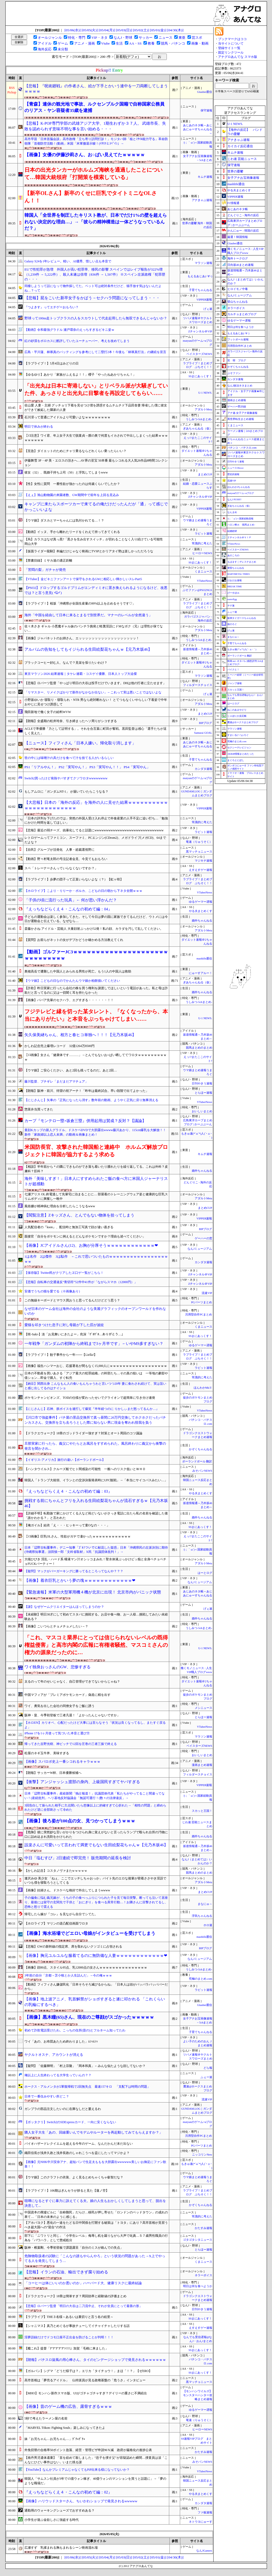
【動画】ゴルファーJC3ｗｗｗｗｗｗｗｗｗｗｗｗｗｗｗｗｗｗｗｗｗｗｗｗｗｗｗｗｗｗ (96, 955)
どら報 (207, 2067)
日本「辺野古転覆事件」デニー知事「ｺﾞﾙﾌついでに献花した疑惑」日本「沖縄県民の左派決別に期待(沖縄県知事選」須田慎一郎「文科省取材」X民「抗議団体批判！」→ (96, 1550)
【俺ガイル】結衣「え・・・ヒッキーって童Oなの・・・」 (67, 1525)
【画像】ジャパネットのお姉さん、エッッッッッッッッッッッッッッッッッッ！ (81, 638)
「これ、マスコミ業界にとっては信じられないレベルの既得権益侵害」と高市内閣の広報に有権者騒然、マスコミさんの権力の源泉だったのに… (96, 1645)
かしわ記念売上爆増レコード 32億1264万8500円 (59, 1046)
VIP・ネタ (99, 38)
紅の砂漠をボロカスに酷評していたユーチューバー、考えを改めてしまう (77, 341)
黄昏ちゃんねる (235, 568)
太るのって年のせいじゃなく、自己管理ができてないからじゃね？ (72, 1681)
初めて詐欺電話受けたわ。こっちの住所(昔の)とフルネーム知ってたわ (74, 2030)
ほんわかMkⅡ (203, 1387)
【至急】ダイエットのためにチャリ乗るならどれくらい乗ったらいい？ (75, 451)
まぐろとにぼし (235, 760)
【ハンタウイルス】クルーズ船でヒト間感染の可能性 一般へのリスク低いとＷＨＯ (85, 1469)
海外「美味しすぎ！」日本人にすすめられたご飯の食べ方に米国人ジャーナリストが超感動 (96, 1181)
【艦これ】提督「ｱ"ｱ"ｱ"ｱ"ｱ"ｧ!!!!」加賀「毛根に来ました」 (66, 2348)
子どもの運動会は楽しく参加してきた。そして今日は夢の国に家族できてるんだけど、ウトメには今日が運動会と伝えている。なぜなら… (96, 919)
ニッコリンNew (202, 2154)
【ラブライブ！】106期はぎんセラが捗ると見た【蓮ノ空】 (66, 2190)
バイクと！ (233, 669)
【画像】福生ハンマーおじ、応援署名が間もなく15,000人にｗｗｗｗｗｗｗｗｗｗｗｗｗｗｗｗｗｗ (95, 1366)
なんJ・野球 (123, 38)
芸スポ (197, 38)
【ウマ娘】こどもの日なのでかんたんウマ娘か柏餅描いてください (72, 981)
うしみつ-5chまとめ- (199, 419)
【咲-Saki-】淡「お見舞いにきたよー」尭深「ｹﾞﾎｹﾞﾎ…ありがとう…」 (74, 1334)
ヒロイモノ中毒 (237, 288)
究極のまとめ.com (200, 1978)
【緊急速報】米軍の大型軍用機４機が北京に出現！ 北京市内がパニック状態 (92, 1592)
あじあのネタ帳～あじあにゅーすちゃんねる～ (197, 129)
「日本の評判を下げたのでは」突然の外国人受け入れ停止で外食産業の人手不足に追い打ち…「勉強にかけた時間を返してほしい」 (96, 820)
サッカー (145, 38)
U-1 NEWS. (205, 392)
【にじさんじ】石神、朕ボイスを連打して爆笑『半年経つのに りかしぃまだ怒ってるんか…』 (91, 1409)
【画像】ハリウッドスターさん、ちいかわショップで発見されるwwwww (80, 2501)
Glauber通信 (204, 91)
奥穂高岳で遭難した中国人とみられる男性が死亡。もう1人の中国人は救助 (77, 971)
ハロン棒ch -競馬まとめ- (241, 524)
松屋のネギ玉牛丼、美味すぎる (46, 1753)
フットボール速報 (238, 339)
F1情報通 (233, 203)
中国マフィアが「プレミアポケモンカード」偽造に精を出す (67, 1695)
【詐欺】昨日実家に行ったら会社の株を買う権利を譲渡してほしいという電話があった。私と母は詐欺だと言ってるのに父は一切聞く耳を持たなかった (96, 990)
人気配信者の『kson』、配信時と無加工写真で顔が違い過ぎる (68, 1227)
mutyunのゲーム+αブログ (240, 493)
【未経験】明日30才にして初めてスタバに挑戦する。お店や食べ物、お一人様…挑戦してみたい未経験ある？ (96, 1617)
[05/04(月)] (107, 30)
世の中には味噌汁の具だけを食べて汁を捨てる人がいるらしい (69, 758)
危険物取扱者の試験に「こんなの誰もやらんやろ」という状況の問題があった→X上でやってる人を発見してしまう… (94, 2258)
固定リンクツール (231, 52)
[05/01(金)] (158, 30)
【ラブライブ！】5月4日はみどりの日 (51, 363)
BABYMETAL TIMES (238, 574)
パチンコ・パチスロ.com (242, 447)
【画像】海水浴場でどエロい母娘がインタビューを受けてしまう (89, 1933)
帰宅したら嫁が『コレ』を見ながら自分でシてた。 (61, 1914)
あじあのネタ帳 (237, 209)
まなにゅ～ (205, 1903)
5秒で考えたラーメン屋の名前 (45, 2418)
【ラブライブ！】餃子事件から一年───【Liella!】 (60, 1355)
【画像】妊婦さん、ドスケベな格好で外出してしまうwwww (67, 1890)
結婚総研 (232, 531)
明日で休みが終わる (38, 426)
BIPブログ (205, 723)
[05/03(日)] (124, 30)
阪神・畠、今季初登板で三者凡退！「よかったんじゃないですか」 (72, 1715)
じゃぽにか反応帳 (236, 716)
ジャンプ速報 (234, 683)
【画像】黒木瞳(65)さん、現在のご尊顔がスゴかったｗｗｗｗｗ (89, 2017)
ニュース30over (235, 468)
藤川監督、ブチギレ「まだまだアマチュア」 (56, 1081)
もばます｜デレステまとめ (241, 562)
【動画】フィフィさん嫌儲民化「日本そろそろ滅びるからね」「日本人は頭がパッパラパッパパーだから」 (96, 1987)
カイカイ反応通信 (240, 146)
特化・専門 (76, 38)
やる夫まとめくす (200, 911)
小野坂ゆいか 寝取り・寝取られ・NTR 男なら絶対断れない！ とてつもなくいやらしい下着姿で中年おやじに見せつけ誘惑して (95, 702)
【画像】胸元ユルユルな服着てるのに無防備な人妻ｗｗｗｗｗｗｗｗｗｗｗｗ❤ (95, 1955)
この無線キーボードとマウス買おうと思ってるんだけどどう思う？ (72, 1300)
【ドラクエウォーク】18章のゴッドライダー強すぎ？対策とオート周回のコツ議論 (83, 1433)
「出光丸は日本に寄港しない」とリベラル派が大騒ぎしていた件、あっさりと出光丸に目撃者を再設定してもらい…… (96, 389)
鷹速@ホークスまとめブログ (242, 722)
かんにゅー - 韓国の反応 (243, 230)
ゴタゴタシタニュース (197, 2239)
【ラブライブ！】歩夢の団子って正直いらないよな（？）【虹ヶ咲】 (73, 879)
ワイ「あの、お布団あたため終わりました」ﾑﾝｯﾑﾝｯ (61, 2041)
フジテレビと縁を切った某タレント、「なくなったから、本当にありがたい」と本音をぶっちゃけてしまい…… (96, 1015)
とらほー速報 (203, 1092)
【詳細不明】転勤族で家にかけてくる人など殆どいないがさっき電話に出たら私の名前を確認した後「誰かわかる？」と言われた (96, 1515)
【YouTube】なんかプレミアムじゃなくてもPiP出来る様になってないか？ (77, 2469)
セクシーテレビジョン (239, 747)
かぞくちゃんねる (200, 1449)
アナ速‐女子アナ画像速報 (242, 412)
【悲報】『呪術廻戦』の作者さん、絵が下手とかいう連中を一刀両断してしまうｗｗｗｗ (96, 89)
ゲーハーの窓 (203, 1238)
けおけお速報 (234, 580)
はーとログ (205, 1572)
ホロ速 (207, 1925)
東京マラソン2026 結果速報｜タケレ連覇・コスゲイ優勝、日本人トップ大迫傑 (80, 674)
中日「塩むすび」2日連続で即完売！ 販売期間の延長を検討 (77, 1858)
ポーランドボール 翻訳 (197, 1461)
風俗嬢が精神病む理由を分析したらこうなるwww (59, 1206)
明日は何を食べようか (197, 2286)
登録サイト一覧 (229, 48)
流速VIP (207, 1293)
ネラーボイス (203, 2275)
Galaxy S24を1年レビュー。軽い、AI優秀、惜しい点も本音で (67, 261)
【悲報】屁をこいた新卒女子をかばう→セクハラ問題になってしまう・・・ (92, 298)
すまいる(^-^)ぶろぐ (238, 735)
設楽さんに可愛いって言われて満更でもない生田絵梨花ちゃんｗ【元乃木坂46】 (96, 1845)
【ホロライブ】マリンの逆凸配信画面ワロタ (56, 1923)
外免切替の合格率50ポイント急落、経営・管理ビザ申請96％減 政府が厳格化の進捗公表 (88, 2450)
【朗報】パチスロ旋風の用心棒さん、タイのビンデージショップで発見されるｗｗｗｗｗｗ (95, 2360)
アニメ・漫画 (84, 43)
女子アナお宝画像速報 (243, 178)
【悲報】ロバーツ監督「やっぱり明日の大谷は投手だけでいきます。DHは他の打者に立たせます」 (95, 683)
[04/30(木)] (175, 30)
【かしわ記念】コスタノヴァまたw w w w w (55, 1871)
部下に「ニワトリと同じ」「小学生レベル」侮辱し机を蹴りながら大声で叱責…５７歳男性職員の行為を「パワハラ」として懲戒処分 (96, 2238)
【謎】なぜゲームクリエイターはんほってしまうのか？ (64, 1607)
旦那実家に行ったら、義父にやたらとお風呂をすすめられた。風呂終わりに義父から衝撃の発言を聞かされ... (95, 1445)
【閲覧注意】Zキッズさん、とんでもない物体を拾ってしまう (79, 1215)
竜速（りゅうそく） (199, 841)
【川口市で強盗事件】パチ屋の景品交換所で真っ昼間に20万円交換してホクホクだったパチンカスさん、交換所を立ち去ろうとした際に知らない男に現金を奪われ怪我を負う (95, 1419)
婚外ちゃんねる (202, 920)
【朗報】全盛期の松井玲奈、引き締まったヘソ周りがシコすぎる (70, 721)
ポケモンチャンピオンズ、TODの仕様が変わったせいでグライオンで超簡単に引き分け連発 (89, 1398)
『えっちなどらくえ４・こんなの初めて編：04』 (68, 909)
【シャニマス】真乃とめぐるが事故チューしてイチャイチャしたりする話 (77, 2326)
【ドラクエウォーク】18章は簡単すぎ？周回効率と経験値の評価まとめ (75, 2296)
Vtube (105, 43)
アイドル (45, 43)
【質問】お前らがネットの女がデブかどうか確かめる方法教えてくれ (73, 940)
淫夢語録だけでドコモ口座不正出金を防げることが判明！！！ (69, 2337)
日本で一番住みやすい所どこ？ (46, 2096)
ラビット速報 (203, 533)
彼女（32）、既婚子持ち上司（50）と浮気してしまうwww (66, 472)
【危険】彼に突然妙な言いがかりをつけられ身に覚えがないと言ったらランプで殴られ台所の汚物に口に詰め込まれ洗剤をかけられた (96, 1834)
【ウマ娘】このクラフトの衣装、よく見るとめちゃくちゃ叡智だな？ (73, 2177)
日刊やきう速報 (202, 1083)
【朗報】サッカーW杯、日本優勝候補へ (53, 1773)
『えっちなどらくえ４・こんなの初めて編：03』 (68, 1491)
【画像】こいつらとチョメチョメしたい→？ (56, 1626)
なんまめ (232, 512)
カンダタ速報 (203, 768)
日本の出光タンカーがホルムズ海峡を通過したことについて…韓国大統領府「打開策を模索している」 (93, 173)
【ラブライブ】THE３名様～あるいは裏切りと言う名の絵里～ (68, 2317)
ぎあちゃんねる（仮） (197, 428)
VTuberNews (204, 580)
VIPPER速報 (204, 299)
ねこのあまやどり (236, 710)
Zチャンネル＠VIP (200, 331)
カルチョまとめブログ (242, 314)
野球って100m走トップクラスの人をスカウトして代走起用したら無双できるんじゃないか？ (95, 318)
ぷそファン (234, 373)
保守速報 (206, 110)
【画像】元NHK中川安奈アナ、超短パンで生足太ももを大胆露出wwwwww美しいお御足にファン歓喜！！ (95, 2164)
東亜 (181, 38)
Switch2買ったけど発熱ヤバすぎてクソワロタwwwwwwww (66, 778)
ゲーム (63, 43)
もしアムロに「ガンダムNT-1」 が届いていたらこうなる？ (66, 791)
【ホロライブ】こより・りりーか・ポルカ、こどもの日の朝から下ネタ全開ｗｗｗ (83, 891)
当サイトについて (231, 43)
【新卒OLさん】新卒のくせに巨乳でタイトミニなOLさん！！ (90, 196)
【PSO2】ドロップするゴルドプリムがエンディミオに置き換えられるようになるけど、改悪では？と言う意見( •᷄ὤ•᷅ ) (95, 590)
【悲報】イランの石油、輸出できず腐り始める (66, 2272)
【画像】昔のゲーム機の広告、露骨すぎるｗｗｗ (68, 2406)
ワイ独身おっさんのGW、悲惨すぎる (57, 1667)
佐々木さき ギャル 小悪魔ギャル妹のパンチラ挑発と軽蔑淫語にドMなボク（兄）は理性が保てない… (93, 628)
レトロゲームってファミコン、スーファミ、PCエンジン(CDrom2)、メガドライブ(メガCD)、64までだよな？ (95, 840)
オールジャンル (50, 38)
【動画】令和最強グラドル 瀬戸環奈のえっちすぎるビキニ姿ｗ (69, 330)
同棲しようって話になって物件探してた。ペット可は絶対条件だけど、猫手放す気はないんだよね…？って (93, 288)
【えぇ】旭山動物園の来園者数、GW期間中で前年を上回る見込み (71, 495)
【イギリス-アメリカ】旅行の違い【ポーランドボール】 (64, 1460)
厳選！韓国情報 (237, 236)
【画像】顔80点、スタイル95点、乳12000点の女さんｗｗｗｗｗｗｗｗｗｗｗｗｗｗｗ (85, 1967)
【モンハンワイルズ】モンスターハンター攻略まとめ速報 (197, 2395)
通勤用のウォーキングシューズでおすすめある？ (59, 2510)
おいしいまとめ (202, 1111)
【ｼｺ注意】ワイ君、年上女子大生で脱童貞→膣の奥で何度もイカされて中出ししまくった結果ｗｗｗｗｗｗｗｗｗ (96, 438)
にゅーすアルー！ (200, 973)
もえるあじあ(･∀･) (200, 276)
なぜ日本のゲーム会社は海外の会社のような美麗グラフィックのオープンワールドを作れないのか (95, 1311)
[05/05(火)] (90, 30)
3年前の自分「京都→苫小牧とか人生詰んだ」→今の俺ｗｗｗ (68, 1975)
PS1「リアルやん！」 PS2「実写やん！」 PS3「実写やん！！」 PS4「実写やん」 (87, 767)
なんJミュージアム (200, 1248)
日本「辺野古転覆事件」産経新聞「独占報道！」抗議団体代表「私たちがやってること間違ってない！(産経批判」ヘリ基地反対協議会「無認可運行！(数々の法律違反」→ (94, 1796)
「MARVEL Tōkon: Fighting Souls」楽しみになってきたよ (64, 2428)
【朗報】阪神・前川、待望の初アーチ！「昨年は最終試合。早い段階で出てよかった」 (86, 1091)
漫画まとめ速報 (202, 1764)
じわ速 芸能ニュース (242, 159)
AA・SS (135, 43)
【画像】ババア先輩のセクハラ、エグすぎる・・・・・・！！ (69, 1000)
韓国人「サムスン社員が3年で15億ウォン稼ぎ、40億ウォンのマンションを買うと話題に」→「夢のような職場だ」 (95, 2481)
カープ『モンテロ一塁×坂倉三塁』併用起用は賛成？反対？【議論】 (85, 1121)
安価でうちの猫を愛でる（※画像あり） (53, 1291)
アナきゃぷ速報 (202, 200)
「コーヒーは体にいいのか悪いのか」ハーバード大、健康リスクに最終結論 (83, 2283)
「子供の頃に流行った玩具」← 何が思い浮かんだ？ (70, 900)
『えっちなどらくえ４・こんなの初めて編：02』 (68, 2492)
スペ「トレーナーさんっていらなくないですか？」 (61, 868)
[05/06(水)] (73, 30)
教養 (151, 43)
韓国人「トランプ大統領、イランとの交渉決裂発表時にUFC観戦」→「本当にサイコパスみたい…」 (96, 1480)
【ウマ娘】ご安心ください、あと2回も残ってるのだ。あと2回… (70, 1070)
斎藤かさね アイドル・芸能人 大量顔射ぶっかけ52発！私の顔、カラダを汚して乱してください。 (93, 929)
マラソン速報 (203, 263)
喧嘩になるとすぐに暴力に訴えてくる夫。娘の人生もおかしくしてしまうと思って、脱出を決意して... (95, 2203)
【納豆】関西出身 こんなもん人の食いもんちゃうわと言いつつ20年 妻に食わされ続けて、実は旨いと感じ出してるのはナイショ (95, 1386)
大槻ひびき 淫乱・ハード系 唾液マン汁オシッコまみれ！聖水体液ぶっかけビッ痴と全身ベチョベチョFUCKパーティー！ (95, 1561)
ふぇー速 (206, 2077)
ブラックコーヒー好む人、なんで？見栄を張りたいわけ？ (65, 662)
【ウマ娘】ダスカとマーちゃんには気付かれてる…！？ (64, 520)
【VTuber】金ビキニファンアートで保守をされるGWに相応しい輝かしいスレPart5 (83, 579)
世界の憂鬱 (235, 171)
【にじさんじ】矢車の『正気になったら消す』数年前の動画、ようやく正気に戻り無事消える (91, 1100)
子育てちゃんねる (200, 290)
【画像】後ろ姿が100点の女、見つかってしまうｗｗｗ (79, 1820)
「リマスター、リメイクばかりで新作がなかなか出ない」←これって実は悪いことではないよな (93, 692)
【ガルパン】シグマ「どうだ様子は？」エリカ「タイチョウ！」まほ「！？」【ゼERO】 (88, 2371)
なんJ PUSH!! (234, 499)
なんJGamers (204, 2550)
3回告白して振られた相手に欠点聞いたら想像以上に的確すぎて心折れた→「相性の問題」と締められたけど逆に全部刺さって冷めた (95, 1808)
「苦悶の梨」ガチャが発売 (45, 570)
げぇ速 (207, 308)
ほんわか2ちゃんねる (238, 487)
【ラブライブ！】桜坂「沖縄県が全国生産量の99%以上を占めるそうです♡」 (79, 603)
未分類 (63, 49)
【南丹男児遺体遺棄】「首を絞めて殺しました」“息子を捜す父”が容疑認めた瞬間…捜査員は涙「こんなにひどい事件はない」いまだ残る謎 (96, 2460)
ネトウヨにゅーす (200, 2521)
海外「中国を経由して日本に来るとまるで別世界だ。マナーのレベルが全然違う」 (88, 615)
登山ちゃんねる (237, 301)
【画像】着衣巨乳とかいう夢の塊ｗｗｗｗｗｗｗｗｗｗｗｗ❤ (79, 1580)
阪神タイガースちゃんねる (241, 618)
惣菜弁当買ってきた (38, 1109)
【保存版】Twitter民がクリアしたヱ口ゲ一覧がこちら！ (64, 1273)
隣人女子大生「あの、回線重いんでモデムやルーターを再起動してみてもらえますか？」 (93, 2132)
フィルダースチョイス (197, 685)
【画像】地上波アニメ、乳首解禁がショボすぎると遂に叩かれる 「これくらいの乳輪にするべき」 (94, 2002)
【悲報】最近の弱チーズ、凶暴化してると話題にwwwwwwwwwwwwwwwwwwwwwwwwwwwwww (94, 830)
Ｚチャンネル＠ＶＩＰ (239, 537)
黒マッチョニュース (199, 851)
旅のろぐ (232, 624)
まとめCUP (205, 474)
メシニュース (203, 1707)
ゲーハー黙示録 (236, 406)
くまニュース (203, 571)
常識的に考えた (202, 543)
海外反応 (45, 49)
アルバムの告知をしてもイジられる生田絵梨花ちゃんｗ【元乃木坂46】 (88, 649)
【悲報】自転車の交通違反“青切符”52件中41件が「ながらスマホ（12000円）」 (80, 1282)
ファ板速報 (205, 2512)
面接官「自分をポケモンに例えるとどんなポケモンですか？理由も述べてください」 (85, 1236)
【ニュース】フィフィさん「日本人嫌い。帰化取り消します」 (80, 743)
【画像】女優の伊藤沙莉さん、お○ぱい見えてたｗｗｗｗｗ (84, 154)
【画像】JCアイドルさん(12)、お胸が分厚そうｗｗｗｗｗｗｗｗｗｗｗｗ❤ (91, 1245)
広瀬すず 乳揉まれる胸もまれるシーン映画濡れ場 (61, 2547)
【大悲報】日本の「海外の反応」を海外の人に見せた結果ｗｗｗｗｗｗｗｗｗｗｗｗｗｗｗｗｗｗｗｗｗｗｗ (96, 805)
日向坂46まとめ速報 (240, 264)
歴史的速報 (233, 474)
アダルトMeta (203, 409)
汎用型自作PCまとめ (198, 1314)
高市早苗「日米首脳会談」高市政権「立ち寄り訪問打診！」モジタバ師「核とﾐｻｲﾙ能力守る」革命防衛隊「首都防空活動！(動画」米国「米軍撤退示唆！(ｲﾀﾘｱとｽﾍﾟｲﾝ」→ (96, 141)
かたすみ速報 (203, 2228)
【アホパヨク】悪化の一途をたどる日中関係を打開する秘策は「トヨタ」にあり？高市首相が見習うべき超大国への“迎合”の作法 (96, 2225)
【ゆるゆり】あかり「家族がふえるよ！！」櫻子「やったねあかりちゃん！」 (80, 374)
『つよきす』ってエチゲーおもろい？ (51, 307)
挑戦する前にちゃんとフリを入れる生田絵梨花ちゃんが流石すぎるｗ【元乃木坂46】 (96, 1503)
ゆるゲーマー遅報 (200, 901)
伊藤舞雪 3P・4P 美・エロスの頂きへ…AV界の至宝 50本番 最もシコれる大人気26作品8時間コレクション (96, 463)
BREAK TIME (234, 586)
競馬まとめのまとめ (199, 1047)
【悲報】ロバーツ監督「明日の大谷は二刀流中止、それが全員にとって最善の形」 (83, 2306)
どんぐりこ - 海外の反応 (243, 215)
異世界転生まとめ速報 (240, 419)
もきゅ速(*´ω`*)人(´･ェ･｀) (241, 649)
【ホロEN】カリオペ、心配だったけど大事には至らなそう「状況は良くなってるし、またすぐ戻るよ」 (95, 1725)
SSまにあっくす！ (200, 376)
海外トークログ (237, 258)
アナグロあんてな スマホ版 (237, 57)
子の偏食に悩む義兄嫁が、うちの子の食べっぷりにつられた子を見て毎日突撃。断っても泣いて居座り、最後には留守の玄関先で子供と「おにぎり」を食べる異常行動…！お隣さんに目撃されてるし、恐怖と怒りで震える (96, 1902)
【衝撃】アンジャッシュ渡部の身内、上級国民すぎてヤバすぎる (82, 1782)
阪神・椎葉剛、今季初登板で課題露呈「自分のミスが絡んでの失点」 (73, 2247)
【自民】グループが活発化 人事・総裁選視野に (59, 850)
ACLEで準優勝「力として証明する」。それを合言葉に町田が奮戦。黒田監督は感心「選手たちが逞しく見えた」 (95, 731)
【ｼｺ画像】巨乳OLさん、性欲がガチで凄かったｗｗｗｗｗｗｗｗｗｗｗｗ (77, 1536)
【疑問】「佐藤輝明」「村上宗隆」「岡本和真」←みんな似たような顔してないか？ (85, 2066)
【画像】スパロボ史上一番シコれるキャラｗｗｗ (62, 1761)
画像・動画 (200, 43)
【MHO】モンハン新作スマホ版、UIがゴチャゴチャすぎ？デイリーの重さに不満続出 (85, 2393)
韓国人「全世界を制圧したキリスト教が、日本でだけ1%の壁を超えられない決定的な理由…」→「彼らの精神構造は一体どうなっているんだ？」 (95, 222)
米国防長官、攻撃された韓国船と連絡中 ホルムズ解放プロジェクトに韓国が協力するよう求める (96, 1150)
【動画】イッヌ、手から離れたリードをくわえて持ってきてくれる (72, 532)
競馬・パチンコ (173, 43)
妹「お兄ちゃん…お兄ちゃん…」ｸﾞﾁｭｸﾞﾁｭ (54, 2439)
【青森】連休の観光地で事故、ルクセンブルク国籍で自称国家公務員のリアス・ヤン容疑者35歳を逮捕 (94, 107)
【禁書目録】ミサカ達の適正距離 (48, 560)
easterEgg (232, 599)
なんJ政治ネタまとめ (239, 385)
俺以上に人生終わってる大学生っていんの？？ (57, 2075)
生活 (119, 43)
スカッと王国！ (202, 1810)
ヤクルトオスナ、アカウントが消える (53, 2055)
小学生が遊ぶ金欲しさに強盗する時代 (51, 2520)
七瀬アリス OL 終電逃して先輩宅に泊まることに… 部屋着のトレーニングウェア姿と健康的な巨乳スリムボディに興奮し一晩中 (96, 1196)
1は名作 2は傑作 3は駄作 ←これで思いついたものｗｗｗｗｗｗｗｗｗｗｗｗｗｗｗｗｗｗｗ (96, 1258)
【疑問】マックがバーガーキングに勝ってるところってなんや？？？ (73, 1571)
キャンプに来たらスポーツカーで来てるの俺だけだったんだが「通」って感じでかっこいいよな (96, 507)
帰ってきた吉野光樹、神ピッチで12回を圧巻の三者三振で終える (70, 1744)
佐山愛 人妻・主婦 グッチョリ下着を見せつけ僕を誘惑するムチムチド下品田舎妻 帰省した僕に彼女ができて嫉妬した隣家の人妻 (95, 407)
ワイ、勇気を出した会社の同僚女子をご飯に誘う (59, 1706)
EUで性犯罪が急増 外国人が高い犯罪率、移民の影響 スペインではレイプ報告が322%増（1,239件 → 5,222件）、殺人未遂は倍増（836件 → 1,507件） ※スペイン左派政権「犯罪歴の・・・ (94, 274)
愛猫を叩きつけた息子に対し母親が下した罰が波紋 (64, 1325)
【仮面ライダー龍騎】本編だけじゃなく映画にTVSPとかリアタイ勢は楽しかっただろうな (88, 551)
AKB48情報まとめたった (240, 754)
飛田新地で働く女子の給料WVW (47, 712)
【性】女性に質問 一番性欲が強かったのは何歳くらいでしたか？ (72, 484)
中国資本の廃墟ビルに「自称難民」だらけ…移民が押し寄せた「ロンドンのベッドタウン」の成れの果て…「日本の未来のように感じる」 (96, 2214)
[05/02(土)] (141, 30)
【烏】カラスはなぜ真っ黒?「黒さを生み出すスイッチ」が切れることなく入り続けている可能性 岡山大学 (95, 541)
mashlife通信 (204, 958)
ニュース (165, 38)
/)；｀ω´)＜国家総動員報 (240, 518)
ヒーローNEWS (202, 553)
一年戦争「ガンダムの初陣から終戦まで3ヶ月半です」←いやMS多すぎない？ (93, 1343)
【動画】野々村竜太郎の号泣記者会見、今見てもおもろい (65, 859)
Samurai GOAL (203, 732)
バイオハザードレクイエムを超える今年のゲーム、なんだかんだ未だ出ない (78, 2143)
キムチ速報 (205, 176)
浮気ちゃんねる (202, 1915)
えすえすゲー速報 (200, 869)
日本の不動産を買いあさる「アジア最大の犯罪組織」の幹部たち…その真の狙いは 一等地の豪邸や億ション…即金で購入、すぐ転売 (96, 1375)
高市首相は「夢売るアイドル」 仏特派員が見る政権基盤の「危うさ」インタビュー (85, 2380)
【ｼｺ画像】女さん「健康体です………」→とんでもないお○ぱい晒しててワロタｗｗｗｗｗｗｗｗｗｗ (95, 1057)
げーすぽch (233, 593)
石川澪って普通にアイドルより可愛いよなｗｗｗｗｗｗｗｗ (67, 417)
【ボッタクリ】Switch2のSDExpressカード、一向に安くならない (70, 2122)
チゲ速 (231, 605)
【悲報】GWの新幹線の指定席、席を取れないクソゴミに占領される (73, 1946)
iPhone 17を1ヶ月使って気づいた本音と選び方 (57, 1733)
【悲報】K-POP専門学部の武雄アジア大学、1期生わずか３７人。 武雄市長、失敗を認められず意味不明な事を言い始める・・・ (95, 126)
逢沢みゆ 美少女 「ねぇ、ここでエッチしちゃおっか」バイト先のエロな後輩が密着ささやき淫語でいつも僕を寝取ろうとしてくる (95, 1880)
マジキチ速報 (203, 860)
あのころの (233, 555)
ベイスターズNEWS (199, 354)
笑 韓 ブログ (236, 360)
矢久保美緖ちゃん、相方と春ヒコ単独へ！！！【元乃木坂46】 (80, 1035)
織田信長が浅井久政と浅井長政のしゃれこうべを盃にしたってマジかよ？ (77, 2153)
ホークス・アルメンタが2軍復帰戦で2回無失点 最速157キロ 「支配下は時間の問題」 (87, 2086)
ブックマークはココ (232, 39)
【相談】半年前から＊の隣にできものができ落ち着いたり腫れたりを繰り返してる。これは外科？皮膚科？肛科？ (96, 1169)
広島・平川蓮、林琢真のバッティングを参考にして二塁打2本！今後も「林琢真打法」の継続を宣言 (95, 352)
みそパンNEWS (202, 1470)
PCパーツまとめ (201, 1302)
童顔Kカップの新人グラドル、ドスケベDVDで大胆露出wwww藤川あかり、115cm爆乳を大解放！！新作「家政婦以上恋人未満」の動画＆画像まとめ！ (95, 1132)
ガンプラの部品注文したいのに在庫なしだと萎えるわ (62, 2109)
